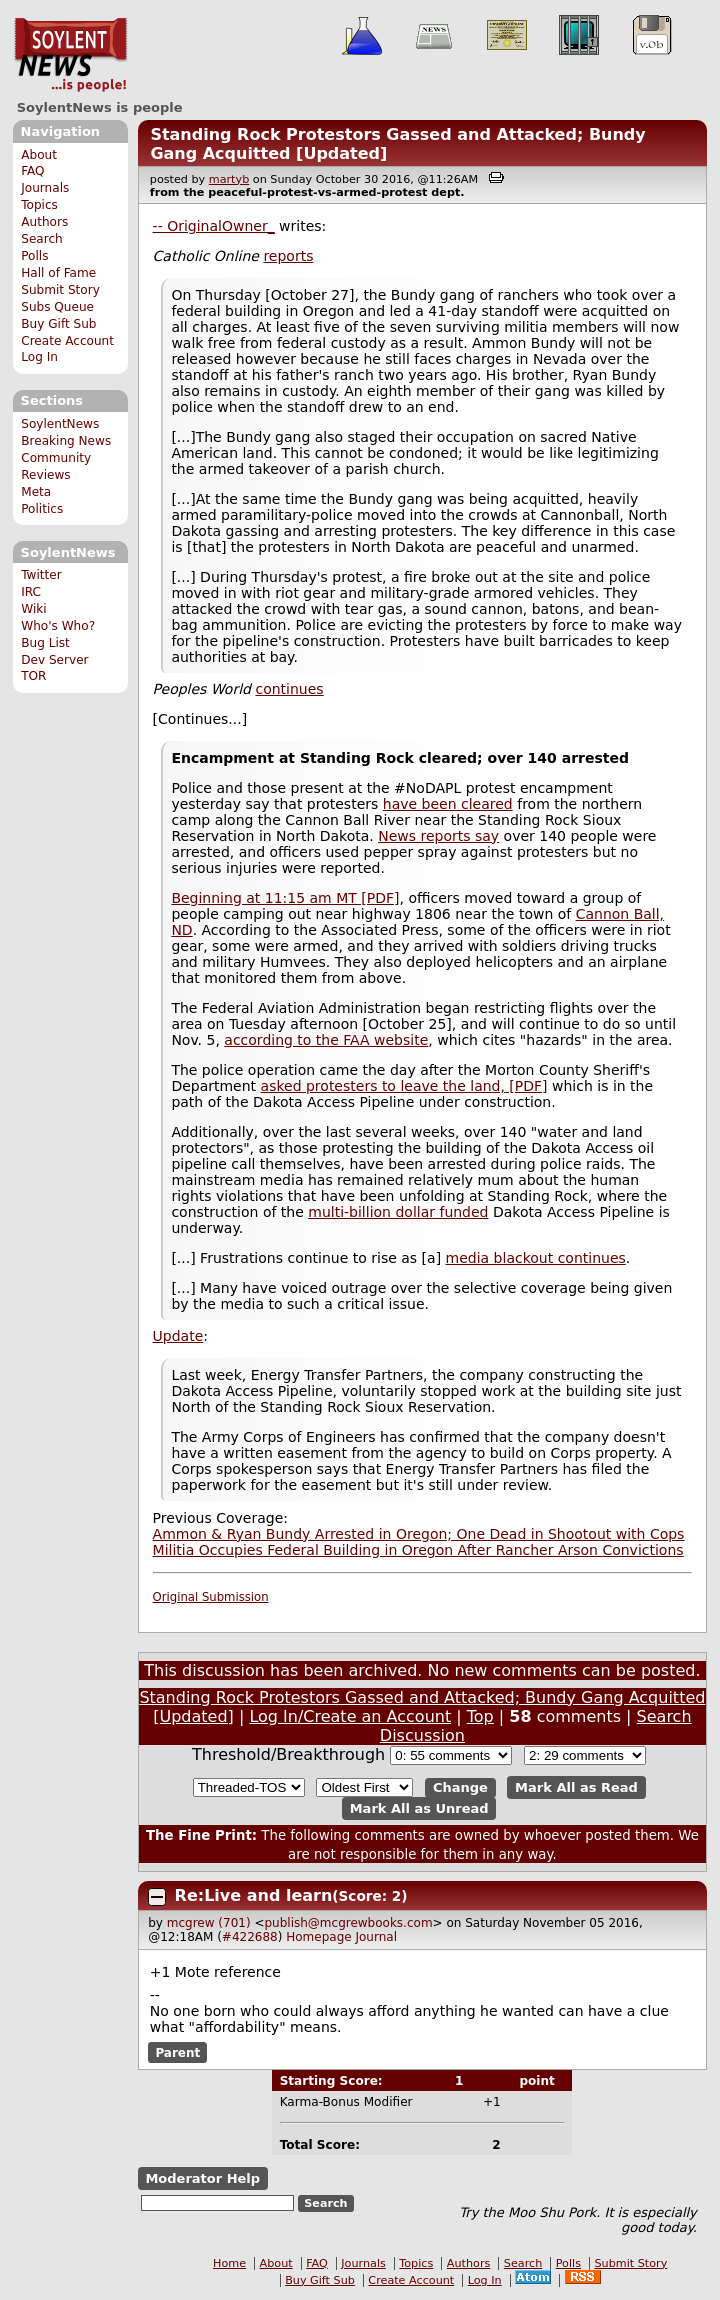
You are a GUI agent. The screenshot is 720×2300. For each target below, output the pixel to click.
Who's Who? (58, 626)
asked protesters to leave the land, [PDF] (404, 1086)
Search (42, 239)
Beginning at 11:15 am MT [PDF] (285, 898)
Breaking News (66, 441)
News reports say (438, 836)
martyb (229, 179)
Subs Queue (57, 307)
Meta (36, 492)
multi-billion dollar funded (398, 1212)
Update (178, 1336)
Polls (34, 256)
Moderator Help (202, 2178)
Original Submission (211, 1597)
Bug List (45, 643)
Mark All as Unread (419, 1808)
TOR (33, 676)
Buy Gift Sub (58, 324)
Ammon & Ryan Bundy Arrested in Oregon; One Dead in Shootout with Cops (419, 1534)
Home (229, 2263)
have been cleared (448, 804)
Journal (376, 1937)
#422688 (250, 1937)
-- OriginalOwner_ (214, 226)
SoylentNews (70, 55)
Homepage (318, 1937)
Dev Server (54, 660)
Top (480, 1716)
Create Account (67, 341)
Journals (45, 188)
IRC (31, 592)
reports (288, 256)
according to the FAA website (326, 1040)
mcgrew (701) (209, 1923)
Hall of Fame (58, 273)
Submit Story (60, 290)
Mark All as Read (576, 1787)
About (39, 155)
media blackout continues (536, 1258)
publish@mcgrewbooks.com (348, 1923)
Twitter (41, 575)
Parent (177, 2053)
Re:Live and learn (254, 1895)
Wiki (33, 609)
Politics (42, 509)
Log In (39, 357)
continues (289, 689)
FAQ (32, 171)
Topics (39, 205)
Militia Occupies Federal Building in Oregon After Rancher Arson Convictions (418, 1550)
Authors (44, 222)
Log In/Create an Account (350, 1716)
